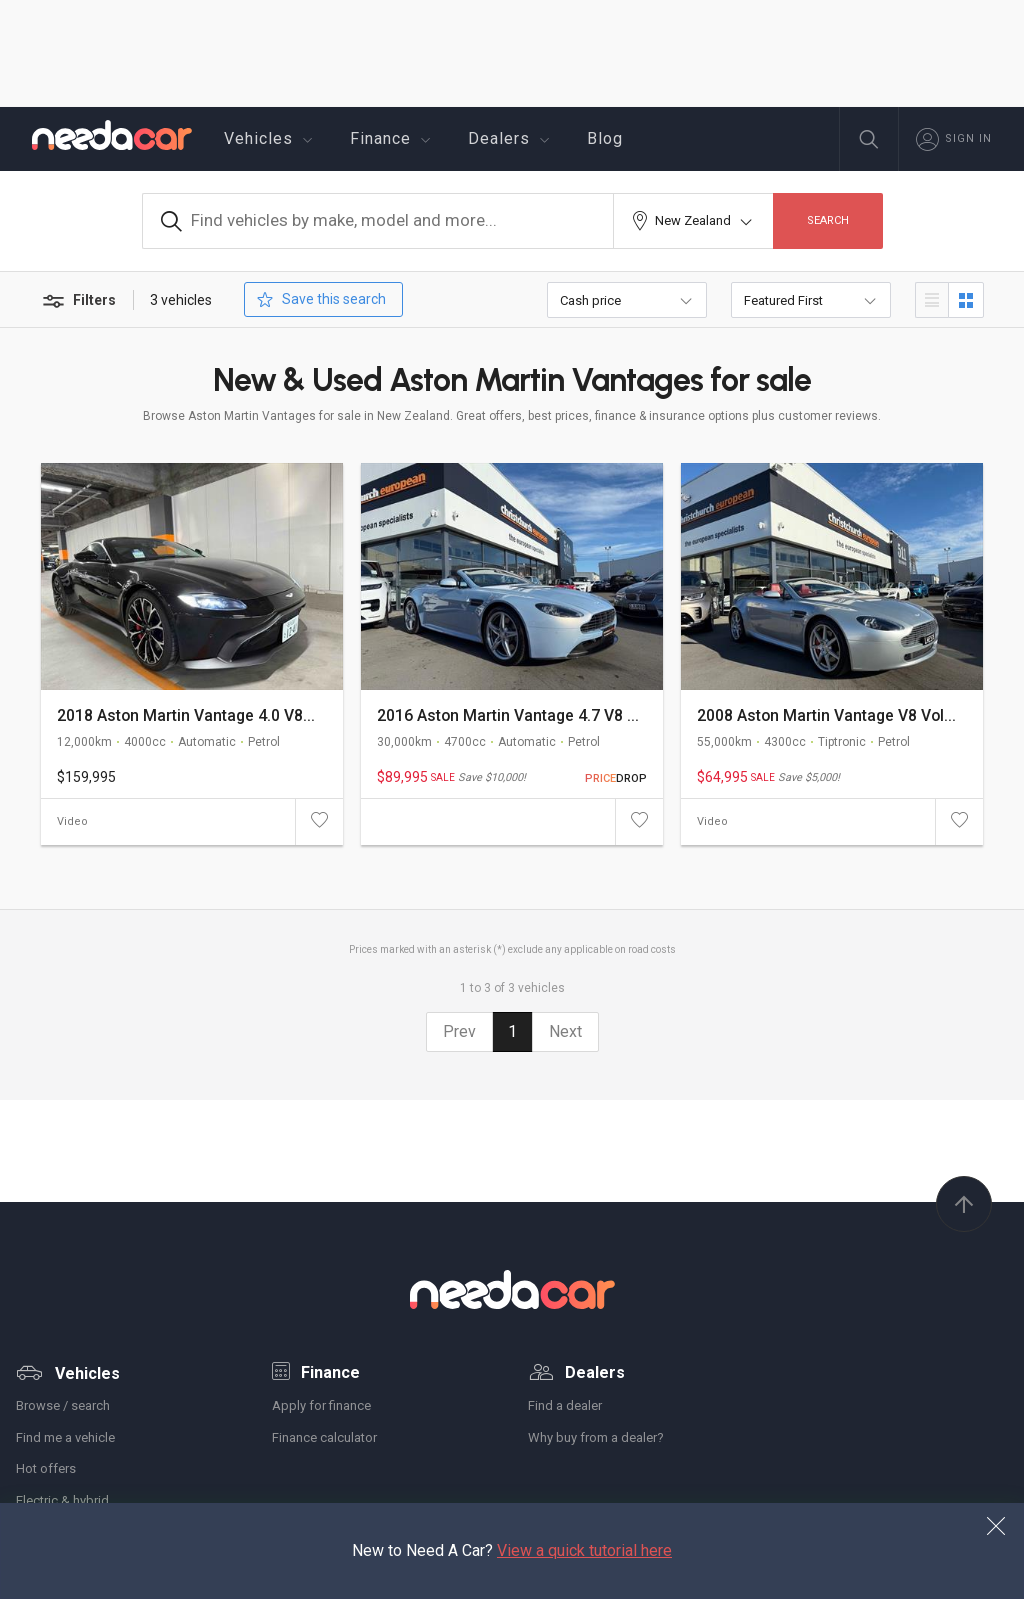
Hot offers (46, 1468)
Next (565, 1031)
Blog (605, 138)
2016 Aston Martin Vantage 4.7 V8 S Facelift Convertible (509, 716)
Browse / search (63, 1405)
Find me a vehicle (65, 1437)
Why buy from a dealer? (596, 1437)
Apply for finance (321, 1405)
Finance (393, 139)
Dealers (511, 139)
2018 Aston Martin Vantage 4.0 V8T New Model (189, 716)
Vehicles (271, 139)
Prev (459, 1031)
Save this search (319, 299)
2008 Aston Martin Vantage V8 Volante (829, 716)
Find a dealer (565, 1405)
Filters (78, 301)
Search (828, 220)
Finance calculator (324, 1437)
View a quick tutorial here (584, 1550)
